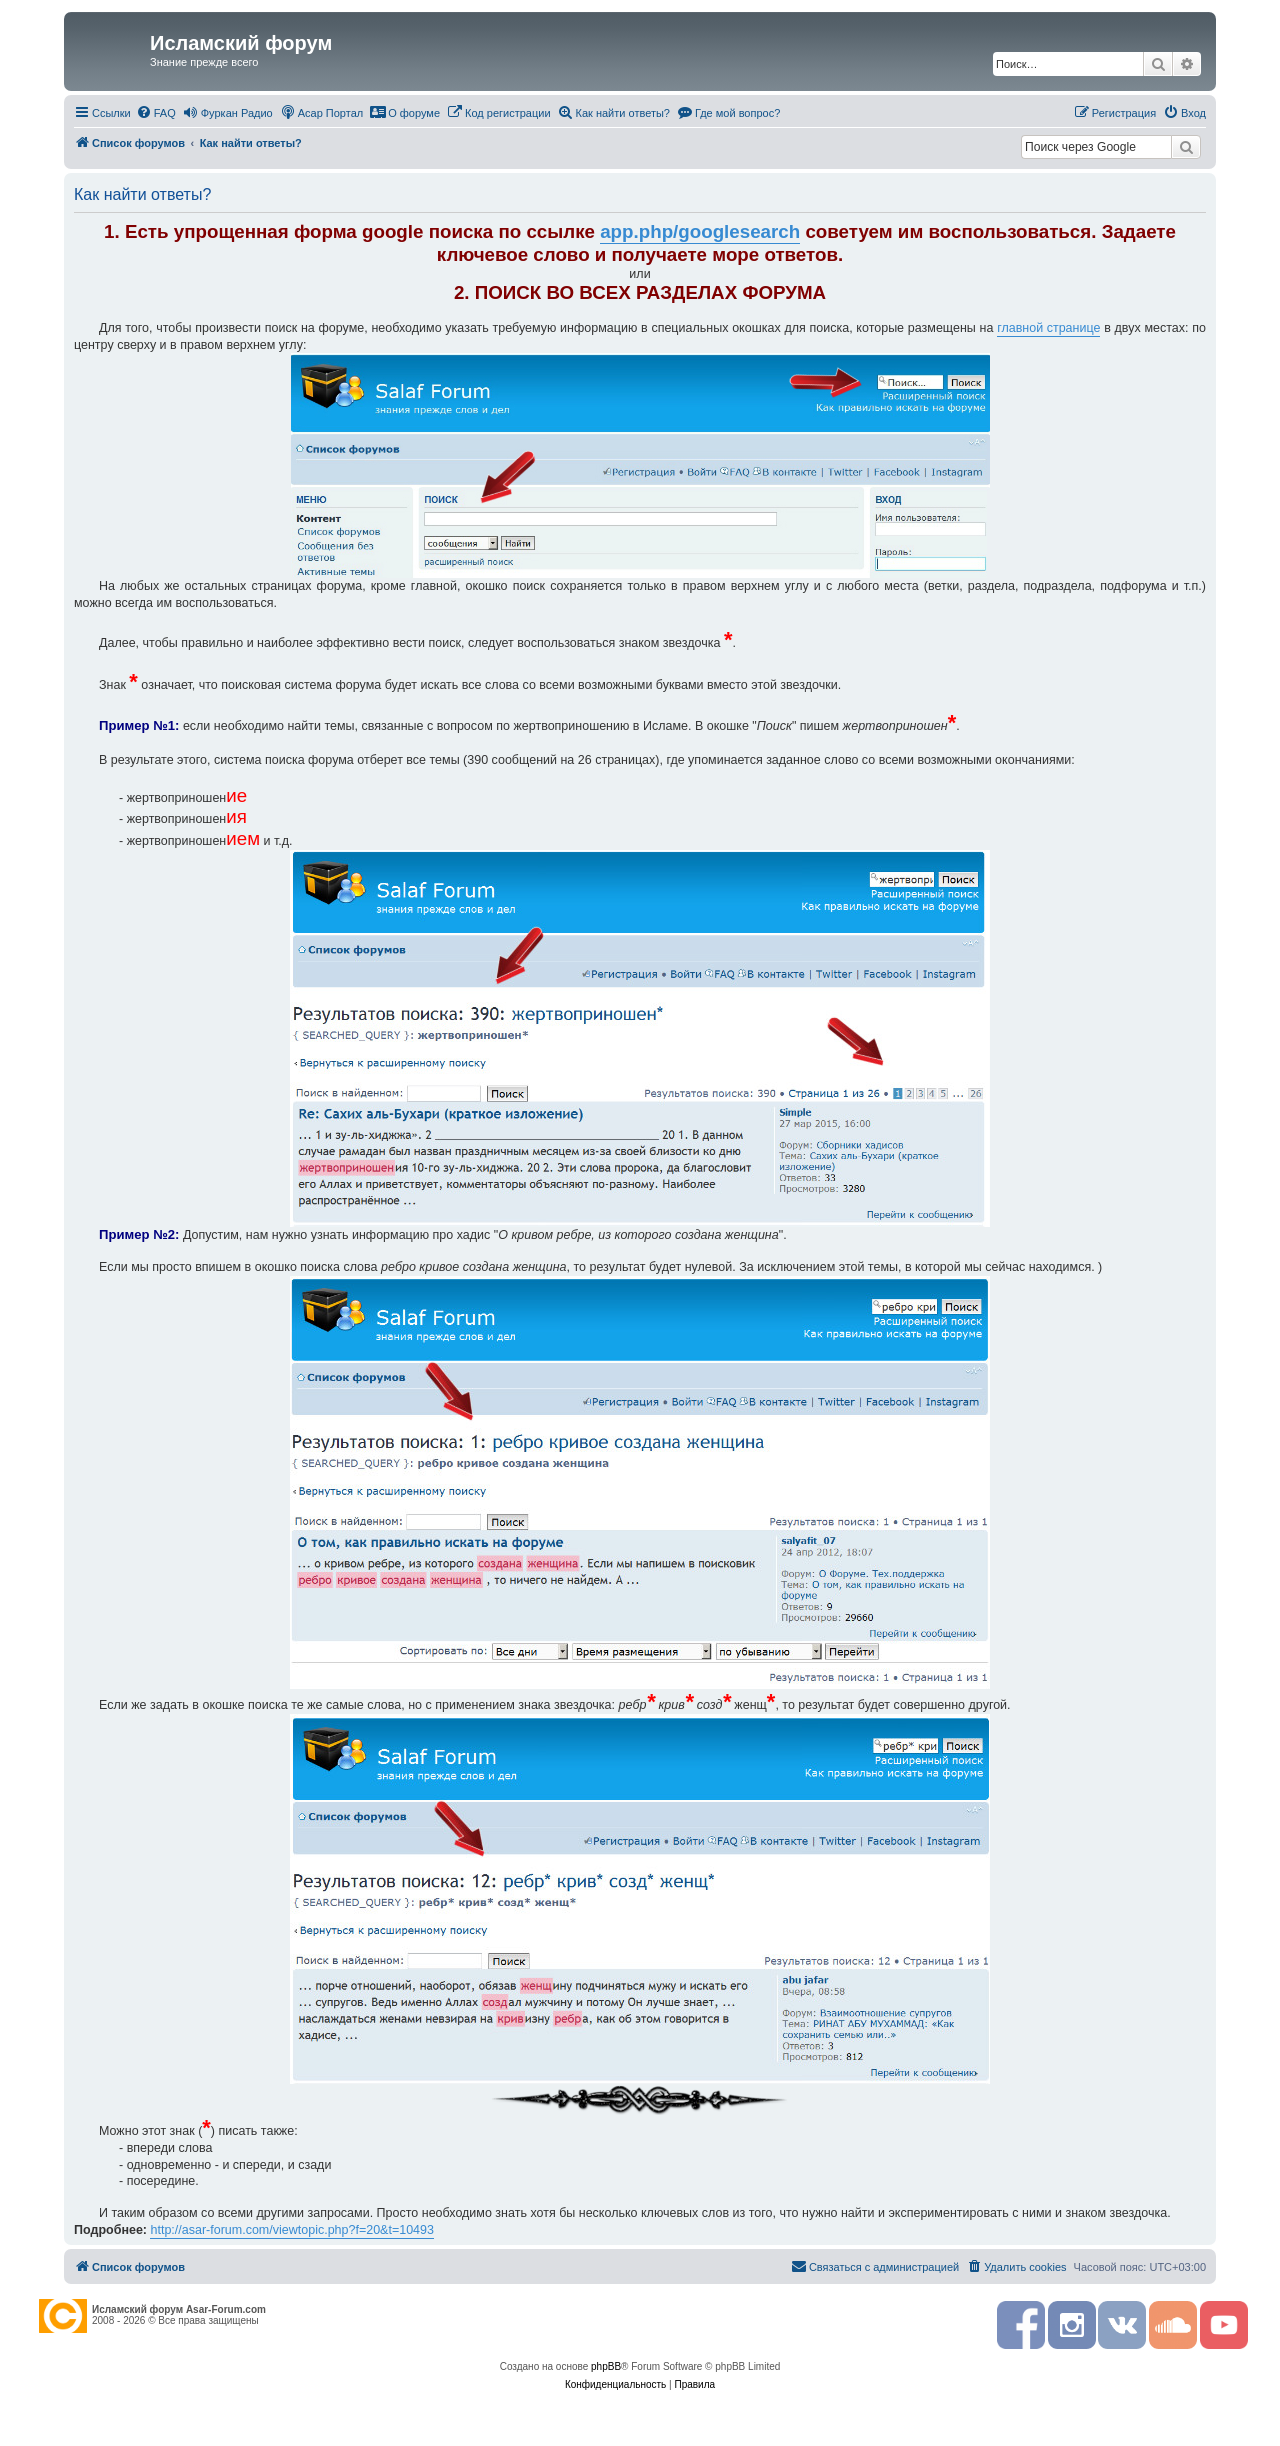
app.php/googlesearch (700, 231)
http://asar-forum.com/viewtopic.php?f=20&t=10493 (292, 2230)
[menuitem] (156, 113)
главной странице (1048, 328)
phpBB (606, 2366)
